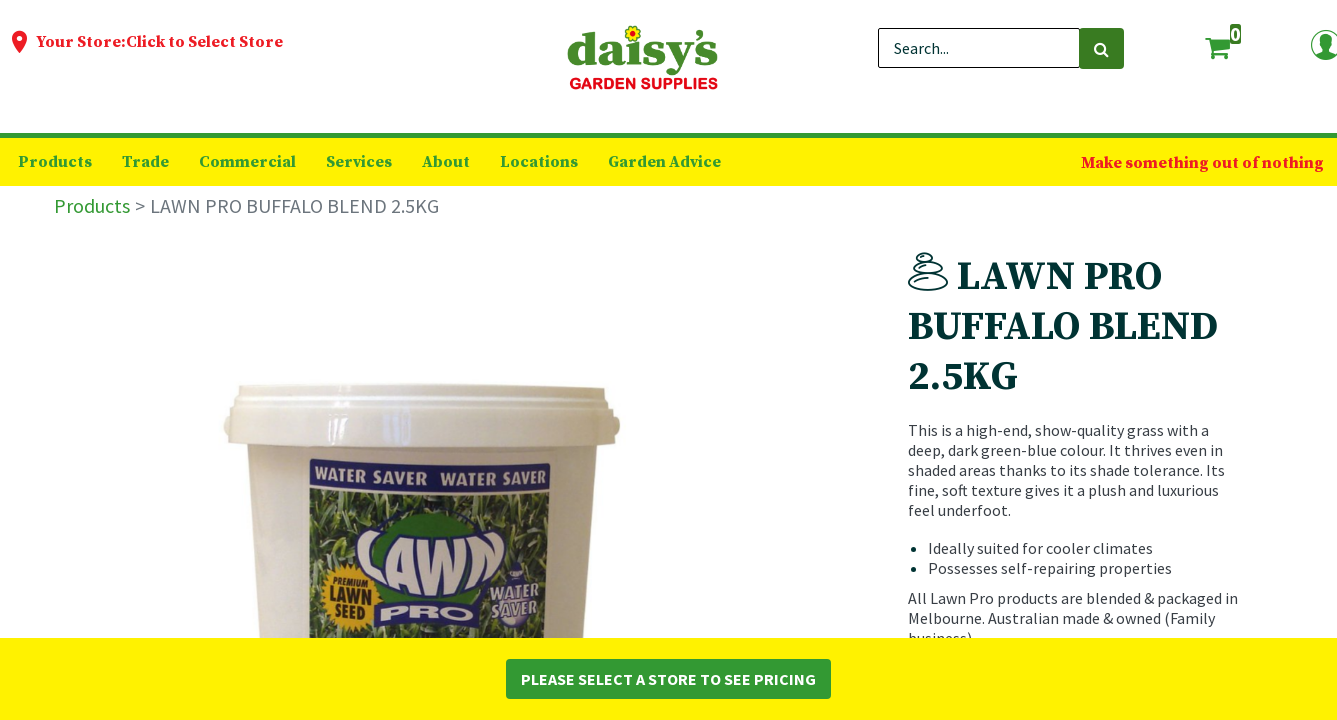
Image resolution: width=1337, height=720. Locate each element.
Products (92, 205)
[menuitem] (55, 162)
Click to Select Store (204, 42)
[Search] (1101, 48)
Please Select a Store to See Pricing (668, 679)
